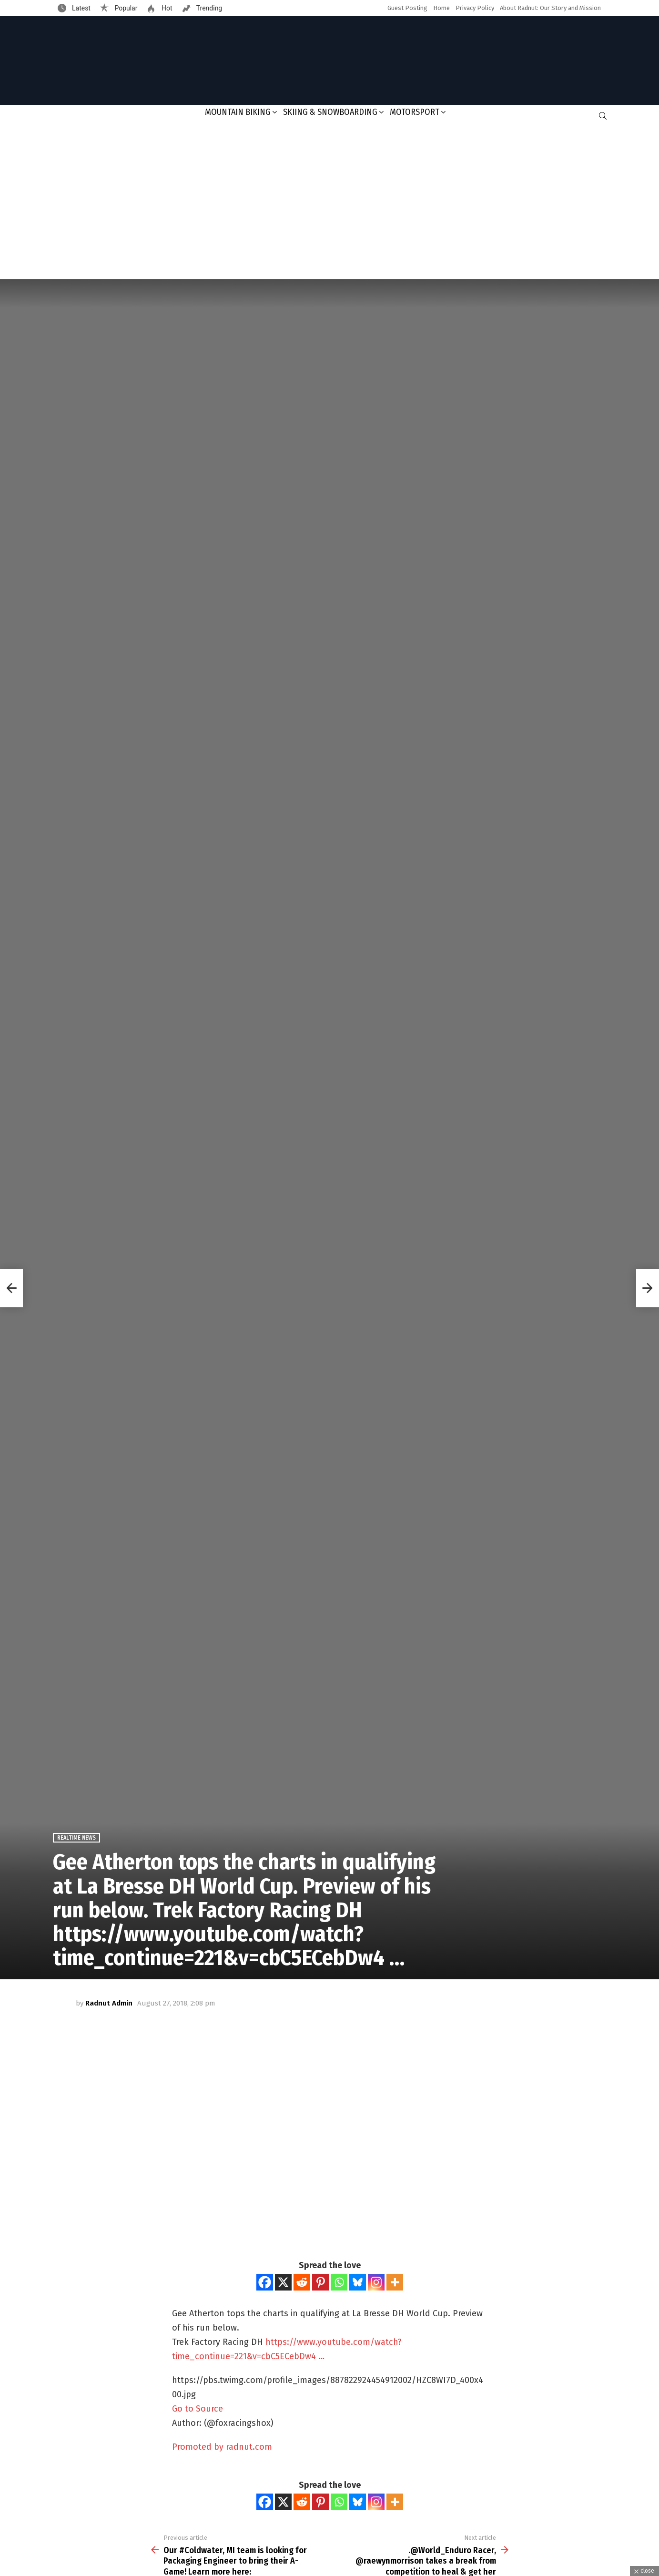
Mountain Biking (238, 112)
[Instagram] (376, 2282)
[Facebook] (264, 2282)
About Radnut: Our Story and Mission (550, 7)
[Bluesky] (357, 2282)
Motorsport (414, 112)
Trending (209, 8)
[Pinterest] (320, 2282)
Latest (81, 8)
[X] (283, 2282)
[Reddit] (302, 2282)
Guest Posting (407, 7)
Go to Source (197, 2408)
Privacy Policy (475, 7)
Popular (125, 8)
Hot (166, 8)
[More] (394, 2282)
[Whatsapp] (339, 2282)
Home (441, 7)
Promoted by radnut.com (222, 2447)
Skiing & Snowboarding (330, 112)
